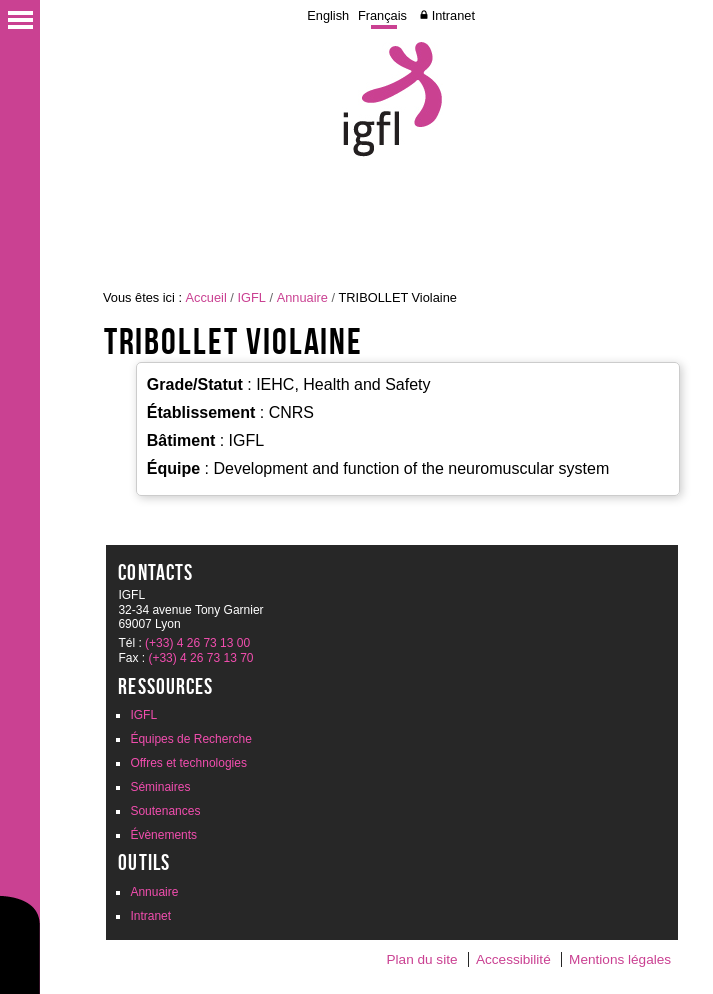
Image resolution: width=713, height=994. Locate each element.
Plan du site (421, 959)
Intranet (453, 15)
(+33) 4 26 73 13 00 (197, 643)
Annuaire (302, 297)
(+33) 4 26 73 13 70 (200, 658)
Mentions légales (620, 959)
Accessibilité (513, 959)
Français (382, 15)
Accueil (206, 297)
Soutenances (165, 811)
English (328, 15)
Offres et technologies (188, 763)
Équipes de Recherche (190, 739)
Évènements (163, 835)
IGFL (251, 297)
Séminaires (160, 787)
